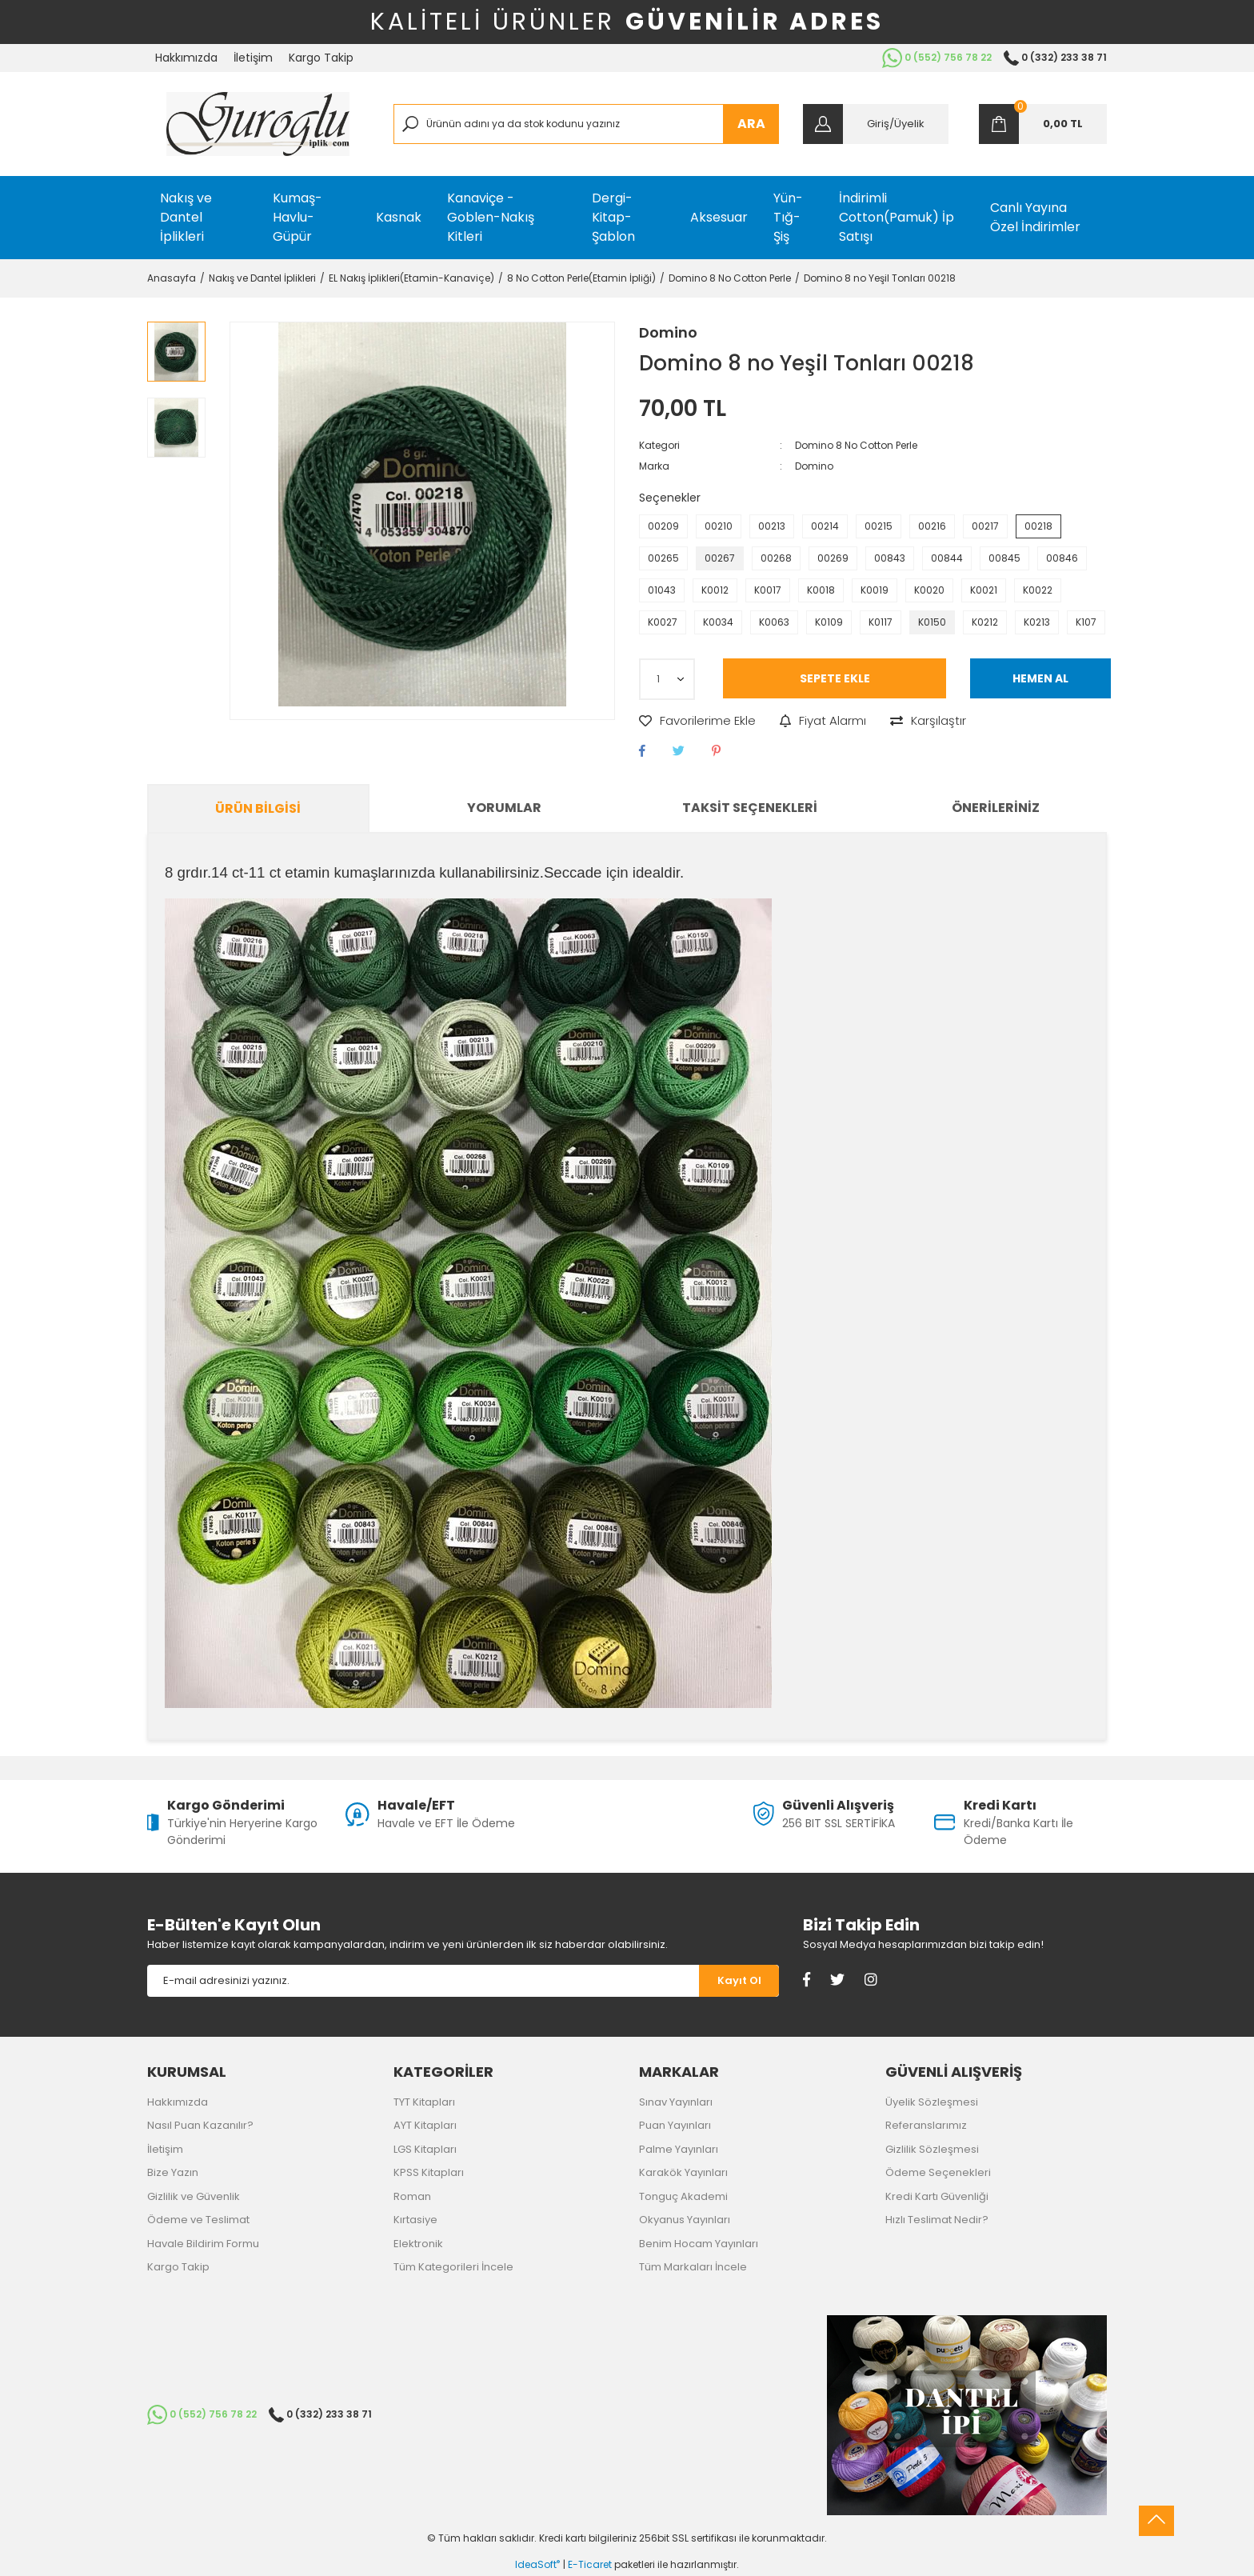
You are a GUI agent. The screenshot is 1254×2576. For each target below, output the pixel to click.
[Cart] (1043, 124)
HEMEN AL (1040, 678)
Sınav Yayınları (676, 2102)
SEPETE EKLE (835, 678)
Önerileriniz (996, 807)
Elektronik (418, 2243)
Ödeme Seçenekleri (938, 2172)
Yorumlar (504, 807)
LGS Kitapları (425, 2149)
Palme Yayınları (678, 2149)
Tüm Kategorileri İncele (453, 2266)
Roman (412, 2196)
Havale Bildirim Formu (203, 2243)
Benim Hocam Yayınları (698, 2243)
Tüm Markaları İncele (693, 2266)
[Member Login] (875, 124)
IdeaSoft (537, 2564)
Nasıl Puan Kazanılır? (200, 2125)
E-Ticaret (590, 2564)
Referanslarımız (926, 2125)
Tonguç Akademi (683, 2196)
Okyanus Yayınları (684, 2219)
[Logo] (257, 124)
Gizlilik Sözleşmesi (932, 2149)
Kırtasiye (415, 2219)
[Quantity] (667, 679)
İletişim (253, 58)
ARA (751, 123)
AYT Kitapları (425, 2125)
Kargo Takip (321, 58)
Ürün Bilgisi (258, 808)
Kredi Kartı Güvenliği (936, 2196)
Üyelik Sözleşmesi (931, 2102)
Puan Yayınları (675, 2125)
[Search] (586, 124)
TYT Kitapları (424, 2102)
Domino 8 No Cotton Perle (856, 445)
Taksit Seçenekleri (749, 807)
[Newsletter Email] (423, 1981)
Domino (668, 332)
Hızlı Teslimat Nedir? (936, 2219)
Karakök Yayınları (683, 2172)
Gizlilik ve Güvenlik (193, 2196)
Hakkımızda (186, 58)
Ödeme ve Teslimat (198, 2219)
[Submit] (739, 1981)
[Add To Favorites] (697, 721)
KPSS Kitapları (428, 2172)
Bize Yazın (172, 2172)
